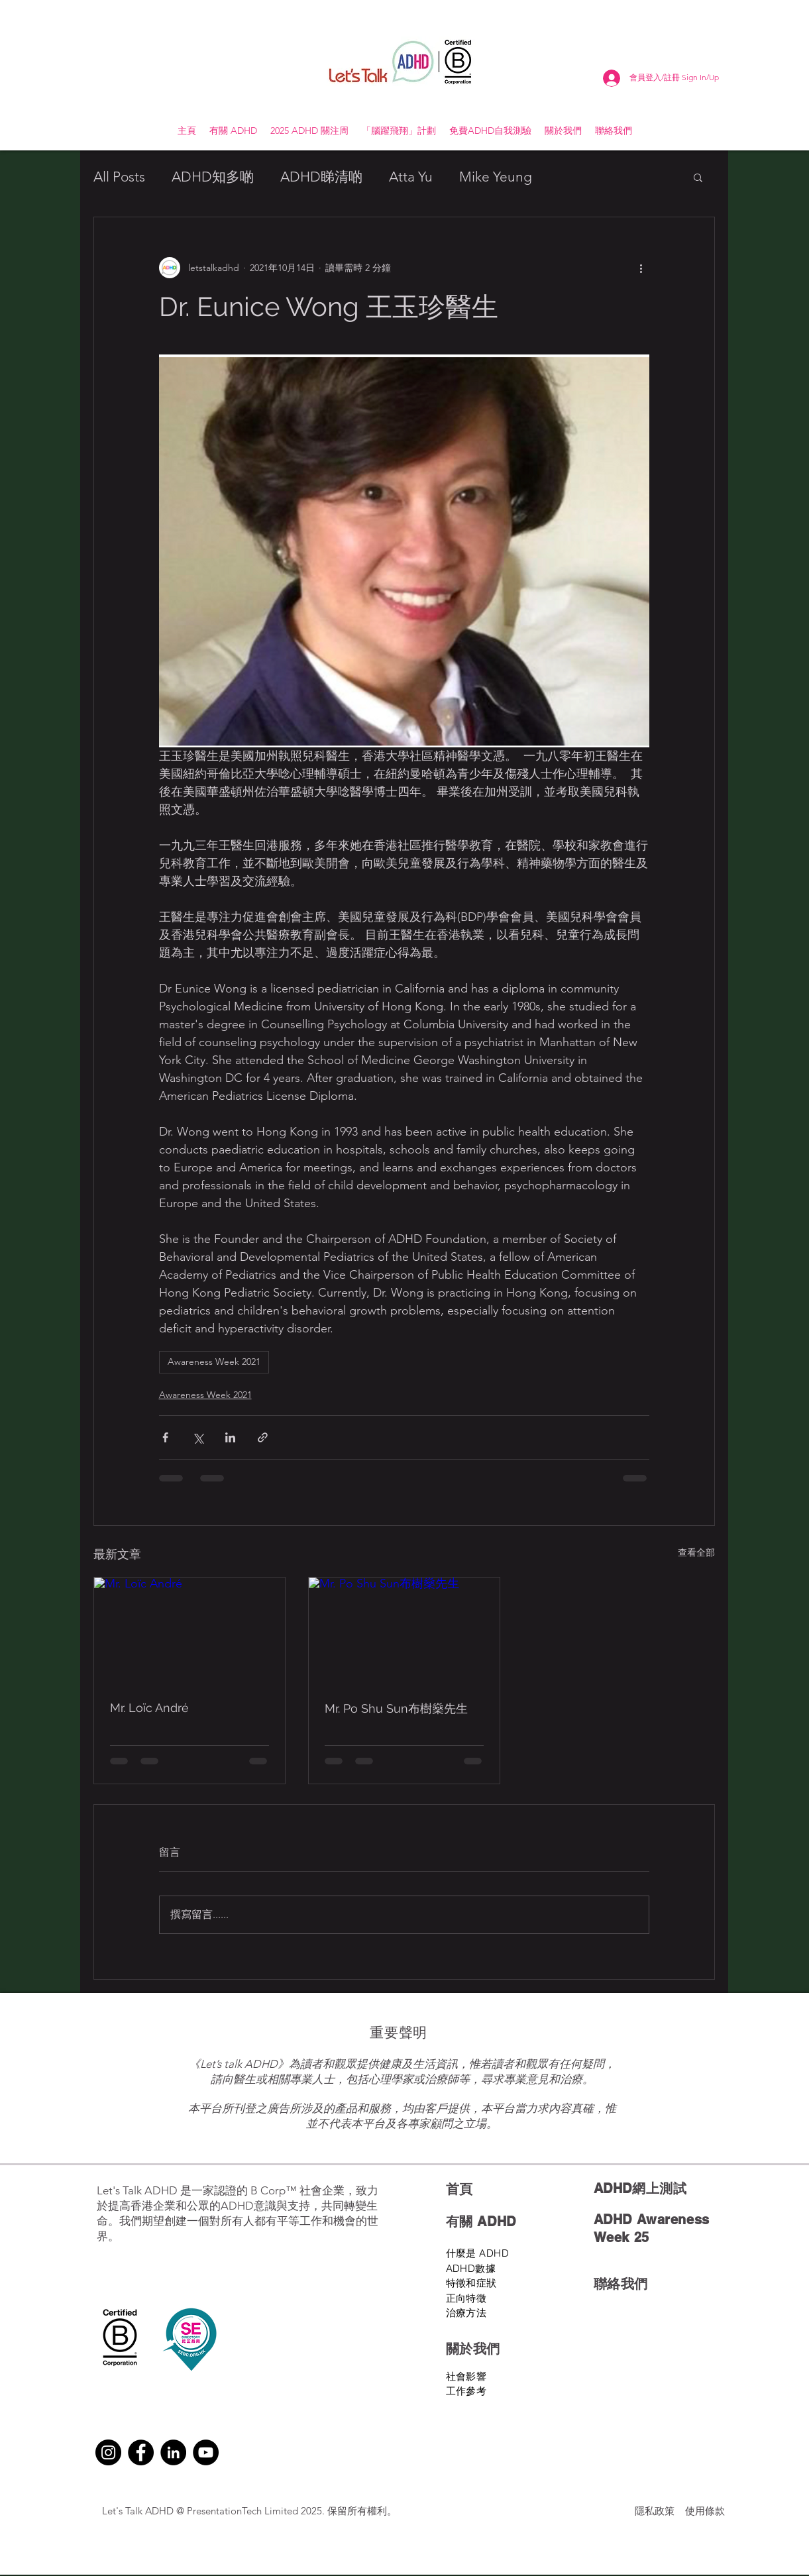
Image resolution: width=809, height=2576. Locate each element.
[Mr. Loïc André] (189, 1631)
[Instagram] (108, 2452)
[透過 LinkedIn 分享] (230, 1437)
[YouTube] (206, 2452)
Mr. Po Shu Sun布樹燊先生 (396, 1708)
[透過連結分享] (262, 1437)
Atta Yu (411, 176)
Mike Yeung (495, 176)
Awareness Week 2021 (214, 1362)
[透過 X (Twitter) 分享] (197, 1437)
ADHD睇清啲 (321, 176)
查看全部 (696, 1552)
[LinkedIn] (173, 2452)
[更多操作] (641, 268)
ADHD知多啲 (213, 176)
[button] (698, 177)
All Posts (119, 176)
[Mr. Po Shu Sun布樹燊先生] (404, 1631)
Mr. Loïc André (149, 1708)
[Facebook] (141, 2452)
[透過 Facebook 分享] (165, 1437)
